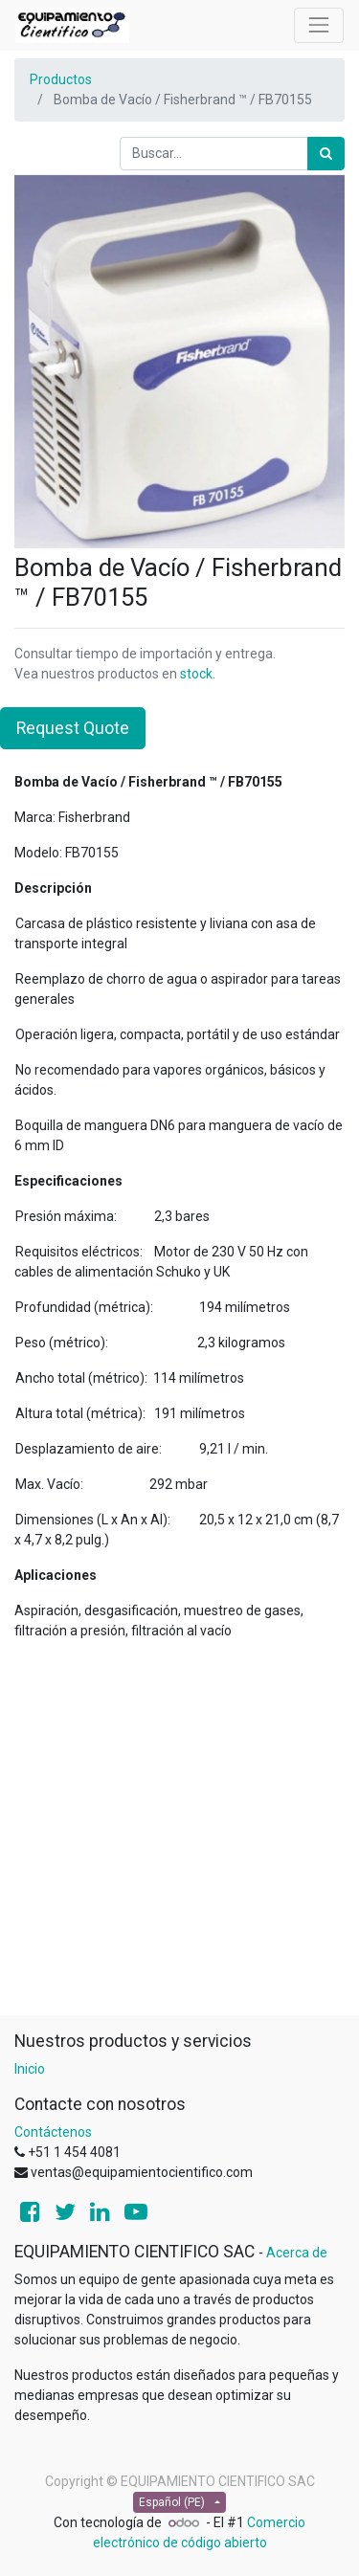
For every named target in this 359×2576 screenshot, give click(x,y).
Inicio (29, 2068)
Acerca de (296, 2252)
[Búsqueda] (326, 153)
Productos (61, 79)
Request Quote (72, 728)
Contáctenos (53, 2132)
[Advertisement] (179, 1835)
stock (196, 673)
